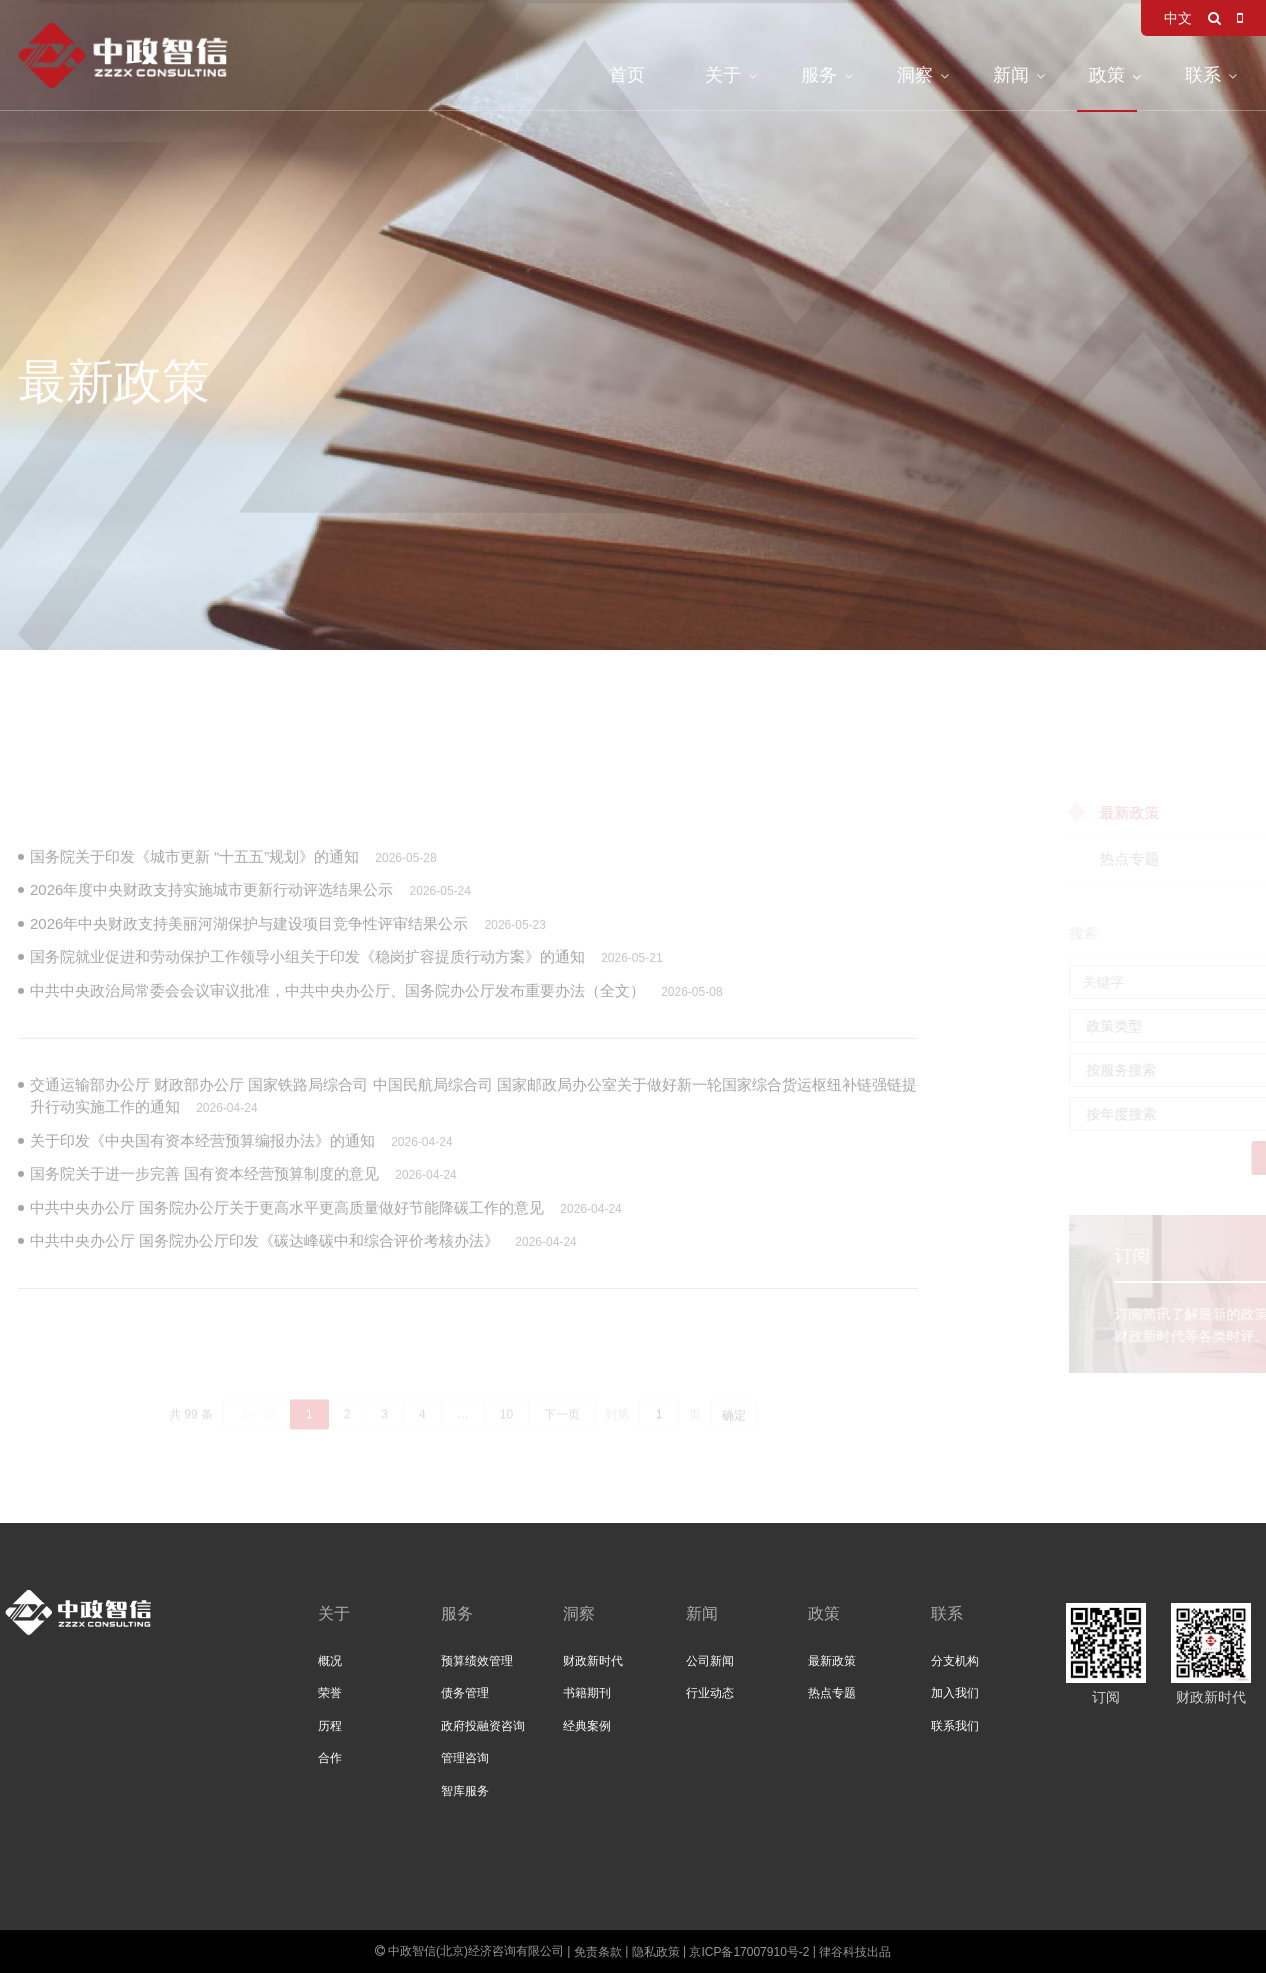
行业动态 (710, 1693)
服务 (819, 75)
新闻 (1011, 75)
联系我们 (955, 1726)
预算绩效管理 (477, 1661)
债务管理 (465, 1693)
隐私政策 (656, 1952)
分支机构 (955, 1661)
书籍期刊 (587, 1693)
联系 (1203, 75)
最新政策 (832, 1661)
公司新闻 (710, 1661)
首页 (627, 75)
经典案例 (587, 1726)
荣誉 (330, 1693)
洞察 (915, 75)
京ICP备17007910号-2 (749, 1952)
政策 (1107, 75)
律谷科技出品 (855, 1952)
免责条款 (598, 1952)
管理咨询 (465, 1758)
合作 (330, 1758)
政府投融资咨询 (483, 1726)
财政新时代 (593, 1661)
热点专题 (832, 1693)
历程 (330, 1726)
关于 (723, 75)
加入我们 (955, 1693)
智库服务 (465, 1791)
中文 (1178, 18)
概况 (330, 1661)
